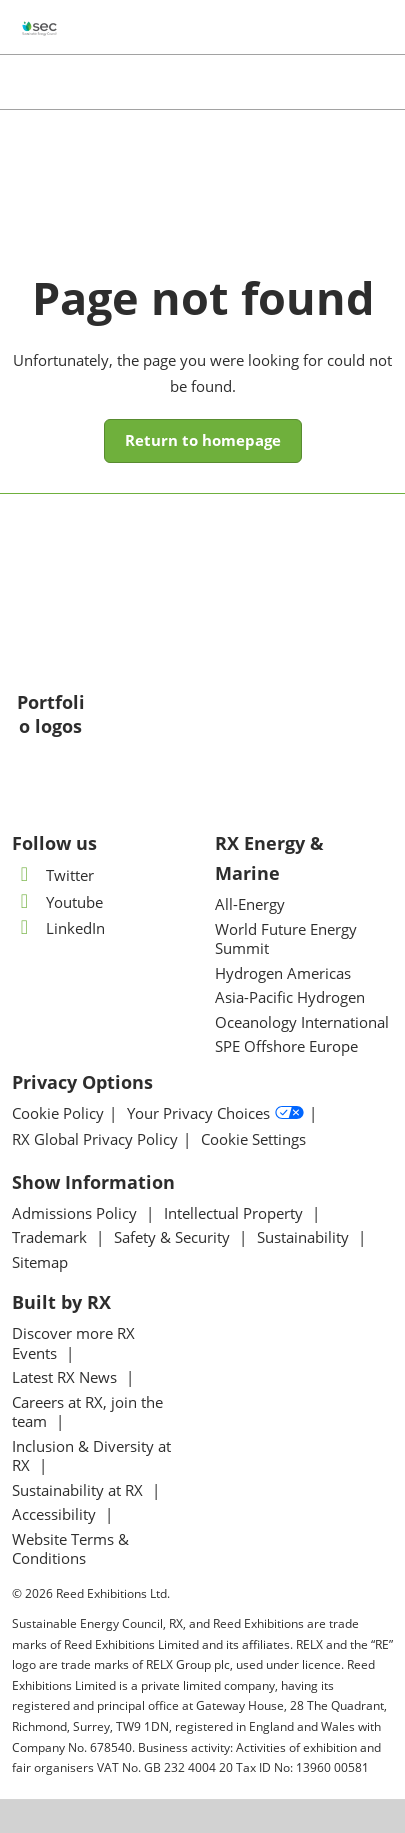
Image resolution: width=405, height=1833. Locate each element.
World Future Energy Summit (286, 939)
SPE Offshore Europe (286, 1046)
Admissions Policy (76, 1213)
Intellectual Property (235, 1213)
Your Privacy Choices (215, 1114)
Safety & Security (174, 1237)
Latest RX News (66, 1377)
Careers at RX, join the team (87, 1412)
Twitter (53, 875)
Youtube (57, 902)
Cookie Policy (58, 1113)
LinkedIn (58, 928)
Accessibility (56, 1514)
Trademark (51, 1237)
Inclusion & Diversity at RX (91, 1456)
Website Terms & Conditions (70, 1549)
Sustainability (305, 1237)
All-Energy (250, 904)
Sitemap (40, 1262)
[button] (203, 441)
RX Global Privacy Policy (95, 1139)
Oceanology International (302, 1022)
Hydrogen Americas (283, 973)
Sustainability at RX (79, 1490)
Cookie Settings (253, 1139)
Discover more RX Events (73, 1343)
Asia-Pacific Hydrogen (290, 997)
